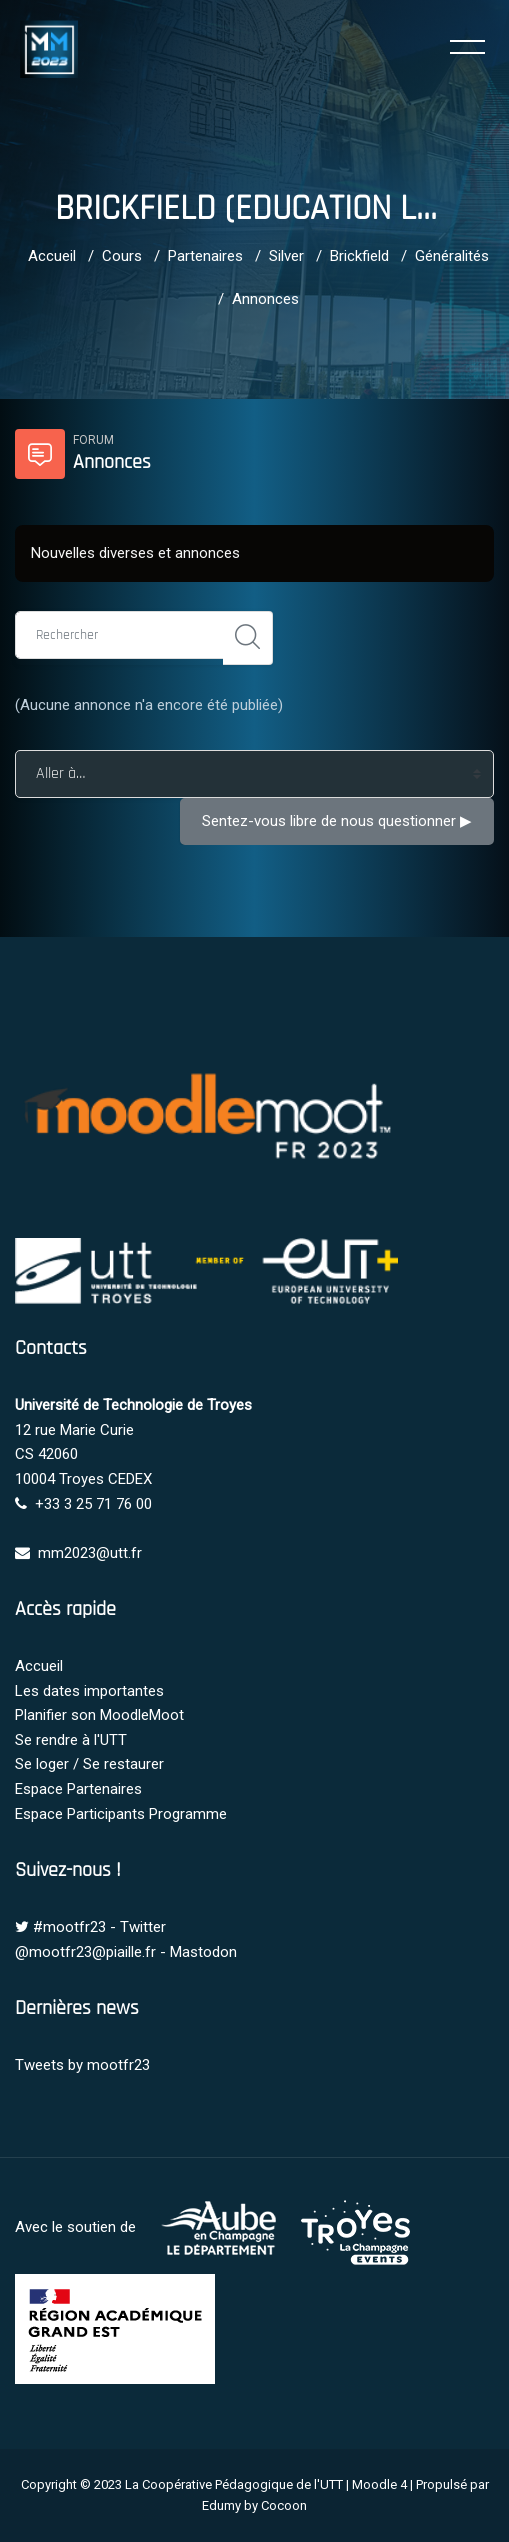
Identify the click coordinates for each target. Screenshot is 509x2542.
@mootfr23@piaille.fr (85, 1952)
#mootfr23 (69, 1927)
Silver (286, 256)
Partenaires (205, 256)
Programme (188, 1814)
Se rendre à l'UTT (71, 1740)
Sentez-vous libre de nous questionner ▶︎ (337, 821)
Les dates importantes (89, 1691)
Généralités (452, 256)
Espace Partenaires (78, 1789)
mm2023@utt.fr (90, 1553)
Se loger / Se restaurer (89, 1764)
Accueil (52, 256)
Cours (122, 256)
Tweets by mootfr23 (82, 2065)
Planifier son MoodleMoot (99, 1715)
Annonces (265, 299)
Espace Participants (80, 1814)
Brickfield (359, 256)
